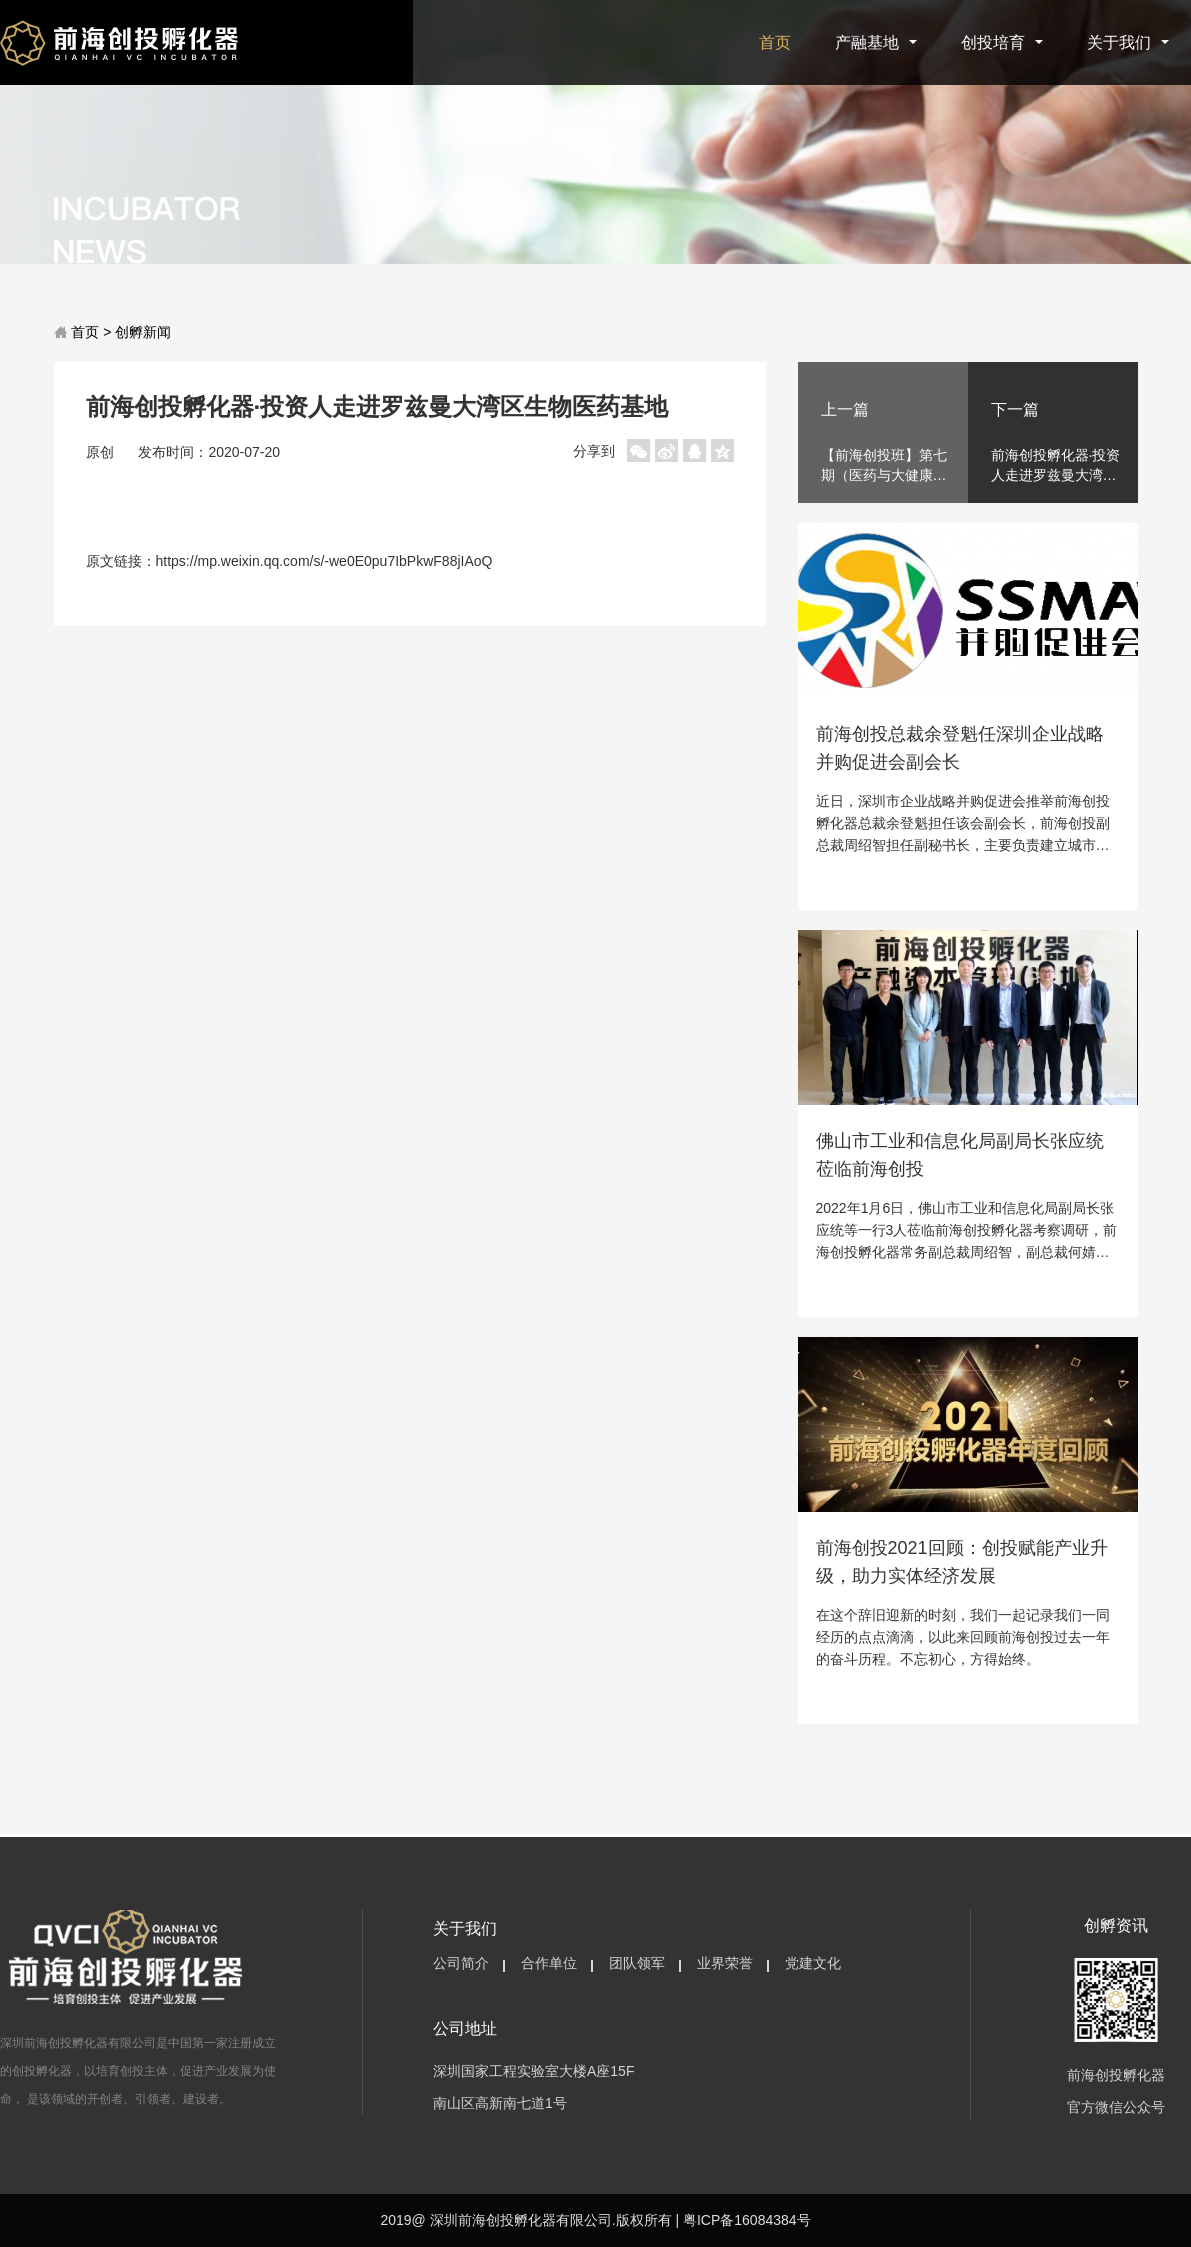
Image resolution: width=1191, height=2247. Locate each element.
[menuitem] (461, 1964)
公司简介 (461, 1963)
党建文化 (813, 1963)
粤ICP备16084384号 (747, 2220)
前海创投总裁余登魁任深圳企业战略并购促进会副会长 (960, 748)
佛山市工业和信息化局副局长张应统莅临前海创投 (960, 1155)
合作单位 (549, 1963)
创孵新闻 (143, 332)
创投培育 (1002, 42)
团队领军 (637, 1963)
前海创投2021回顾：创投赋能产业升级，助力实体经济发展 (962, 1562)
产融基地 (876, 42)
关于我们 (1128, 42)
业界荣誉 (725, 1963)
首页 (775, 42)
